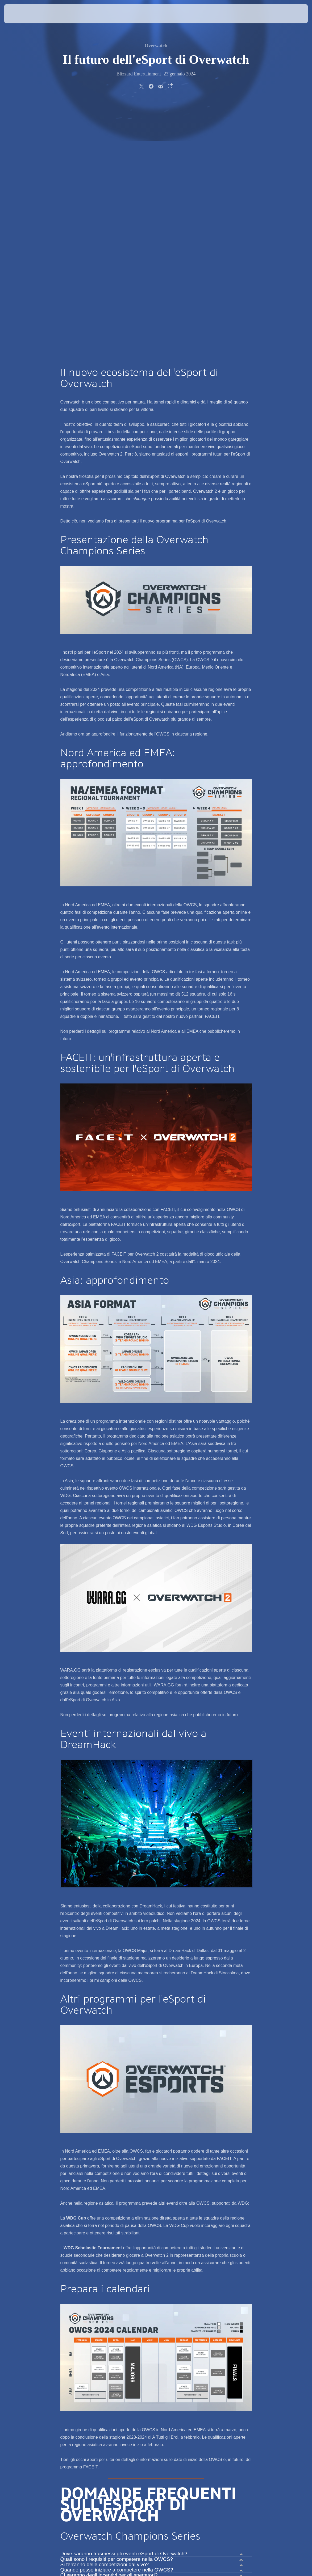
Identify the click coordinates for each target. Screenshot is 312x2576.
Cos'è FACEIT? (77, 2360)
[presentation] (20, 13)
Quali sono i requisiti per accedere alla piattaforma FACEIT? (128, 2371)
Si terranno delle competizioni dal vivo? (104, 2314)
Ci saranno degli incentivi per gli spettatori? (109, 2325)
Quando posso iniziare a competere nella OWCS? (116, 2319)
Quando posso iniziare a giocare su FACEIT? (111, 2376)
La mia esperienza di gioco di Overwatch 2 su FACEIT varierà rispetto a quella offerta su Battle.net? (148, 2389)
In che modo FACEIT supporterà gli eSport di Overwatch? (125, 2365)
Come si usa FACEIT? (85, 2381)
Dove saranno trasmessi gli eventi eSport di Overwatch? (124, 2303)
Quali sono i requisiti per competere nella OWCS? (116, 2309)
